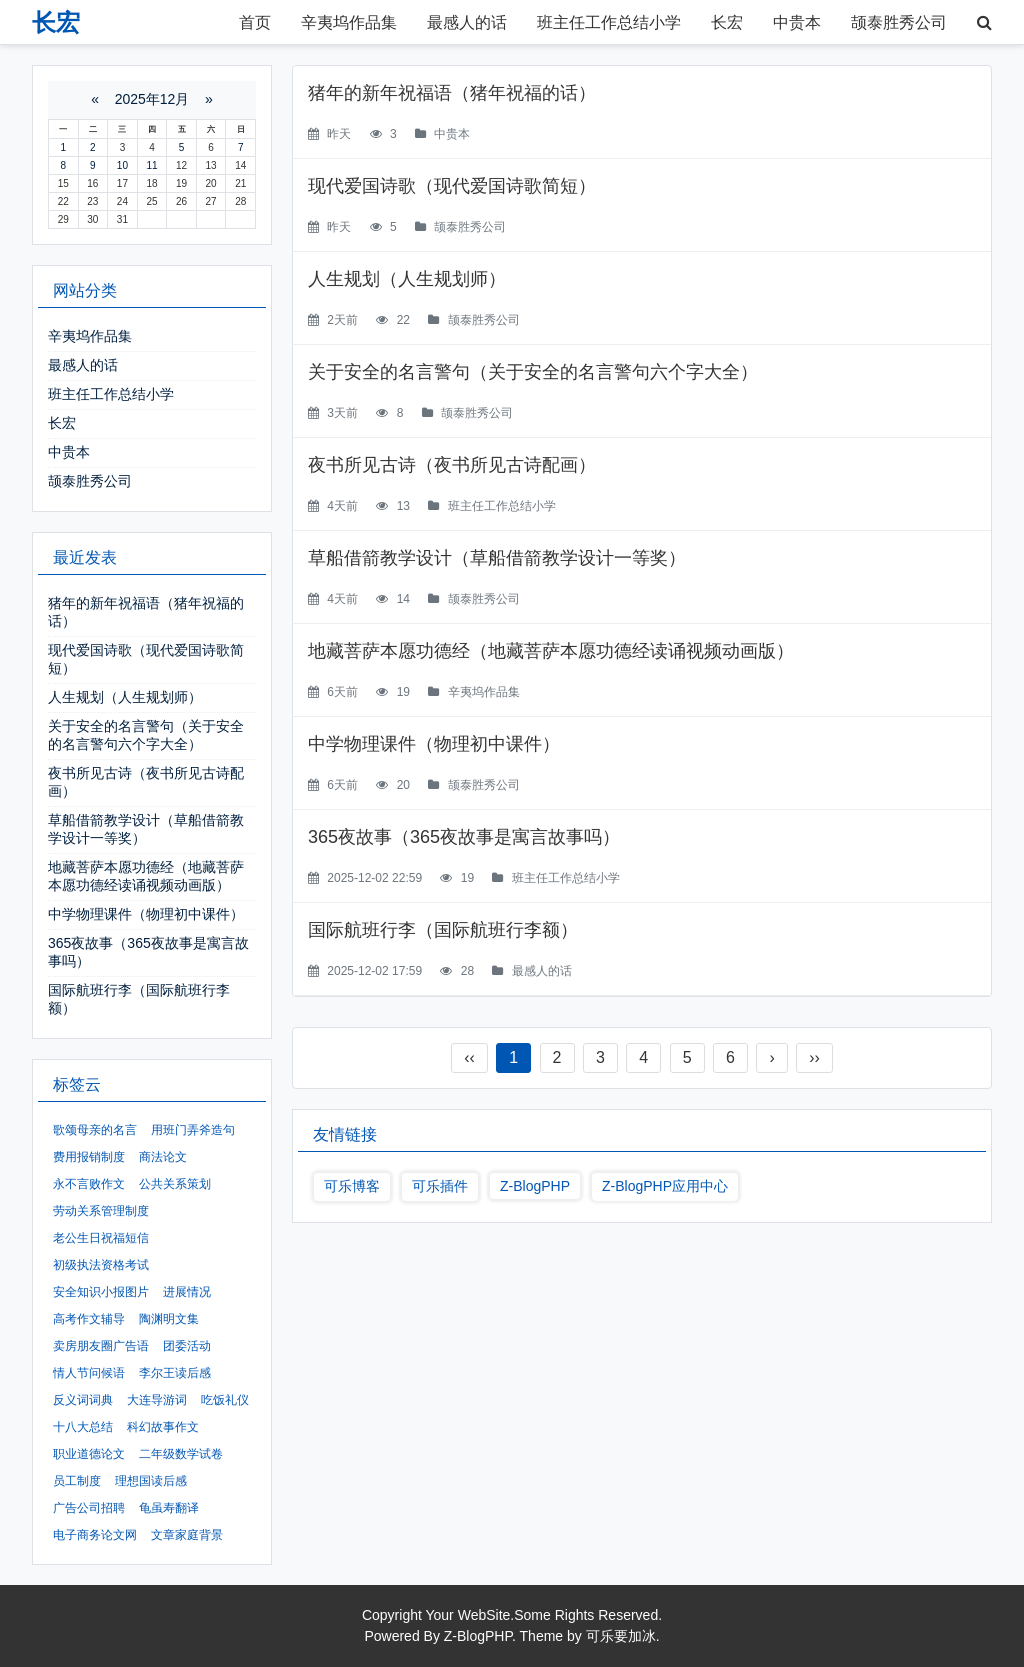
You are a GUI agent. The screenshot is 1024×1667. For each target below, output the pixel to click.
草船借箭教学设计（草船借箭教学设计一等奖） (497, 558)
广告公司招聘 (89, 1508)
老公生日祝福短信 (101, 1238)
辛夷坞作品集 (349, 22)
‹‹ (469, 1057)
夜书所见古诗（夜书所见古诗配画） (452, 465)
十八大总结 (83, 1427)
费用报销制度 (89, 1157)
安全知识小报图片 (101, 1292)
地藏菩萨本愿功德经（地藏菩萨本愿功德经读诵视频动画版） (551, 651)
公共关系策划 (175, 1184)
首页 (255, 22)
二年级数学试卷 (181, 1454)
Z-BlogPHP (535, 1186)
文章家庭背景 (187, 1535)
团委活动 (187, 1346)
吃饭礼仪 (225, 1400)
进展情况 (187, 1292)
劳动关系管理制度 (101, 1211)
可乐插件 (440, 1186)
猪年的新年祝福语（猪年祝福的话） (452, 93)
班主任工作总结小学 (609, 22)
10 (122, 165)
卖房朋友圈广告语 (101, 1346)
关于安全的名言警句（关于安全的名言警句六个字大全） (533, 372)
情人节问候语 (89, 1373)
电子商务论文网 (95, 1535)
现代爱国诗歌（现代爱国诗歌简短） (452, 186)
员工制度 (77, 1481)
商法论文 (163, 1157)
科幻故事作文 (163, 1427)
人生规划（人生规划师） (407, 279)
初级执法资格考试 (101, 1265)
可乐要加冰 (621, 1636)
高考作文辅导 (89, 1319)
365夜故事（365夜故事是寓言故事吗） (464, 837)
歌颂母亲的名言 (95, 1130)
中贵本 (797, 22)
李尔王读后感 (175, 1373)
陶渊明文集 (169, 1319)
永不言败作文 (89, 1184)
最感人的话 (467, 22)
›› (814, 1057)
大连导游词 (157, 1400)
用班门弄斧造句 (193, 1130)
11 (151, 165)
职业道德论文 (89, 1454)
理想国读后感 (151, 1481)
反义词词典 (83, 1400)
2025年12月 (152, 99)
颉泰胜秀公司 (899, 22)
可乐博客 (352, 1186)
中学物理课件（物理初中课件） (434, 744)
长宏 (727, 22)
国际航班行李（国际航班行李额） (443, 930)
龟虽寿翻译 (169, 1508)
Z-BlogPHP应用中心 (665, 1186)
